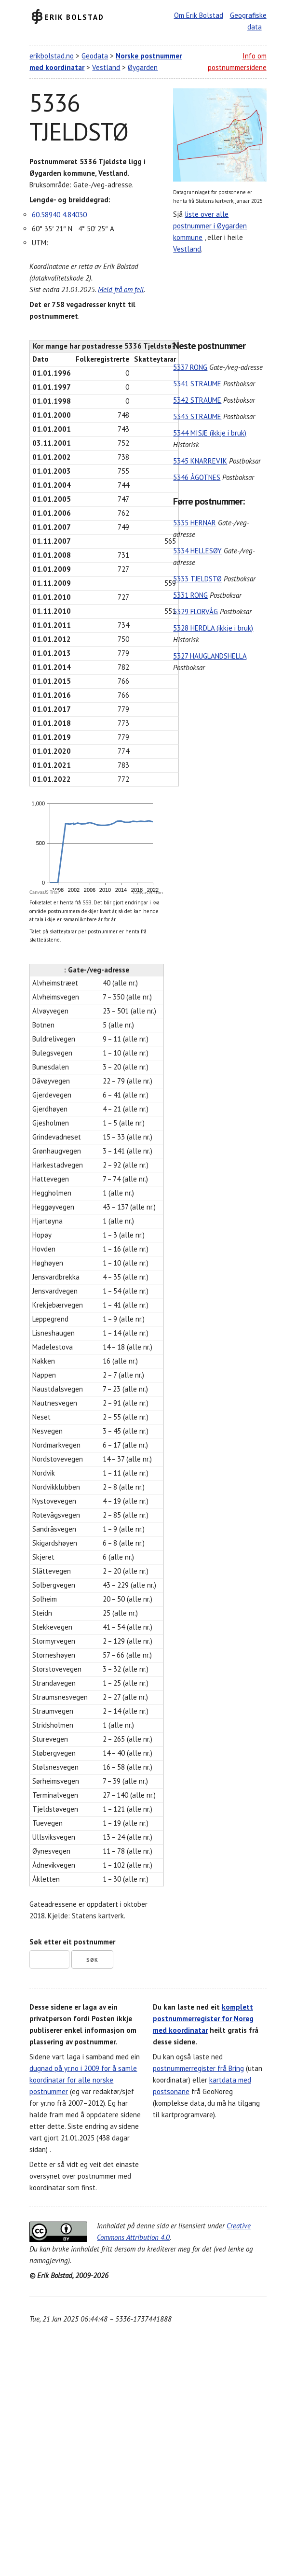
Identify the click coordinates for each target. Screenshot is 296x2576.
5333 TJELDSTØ (197, 578)
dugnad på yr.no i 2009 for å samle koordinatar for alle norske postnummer (83, 2080)
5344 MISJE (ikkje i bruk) (209, 432)
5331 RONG (190, 595)
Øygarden (143, 67)
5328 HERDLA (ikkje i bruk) (213, 628)
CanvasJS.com (148, 892)
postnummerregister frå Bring (198, 2068)
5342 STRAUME (197, 400)
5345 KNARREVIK (200, 460)
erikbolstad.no (51, 55)
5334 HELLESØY (197, 550)
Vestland (106, 67)
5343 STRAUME (197, 416)
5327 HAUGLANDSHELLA (209, 656)
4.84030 (74, 214)
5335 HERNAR (194, 522)
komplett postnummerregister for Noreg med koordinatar (203, 2018)
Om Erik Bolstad (198, 15)
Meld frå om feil (121, 289)
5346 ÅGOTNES (196, 477)
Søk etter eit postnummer (72, 1941)
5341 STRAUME (197, 383)
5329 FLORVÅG (195, 611)
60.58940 (46, 214)
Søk (92, 1960)
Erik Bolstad (74, 17)
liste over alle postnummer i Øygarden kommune (210, 226)
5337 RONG (190, 367)
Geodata (94, 55)
